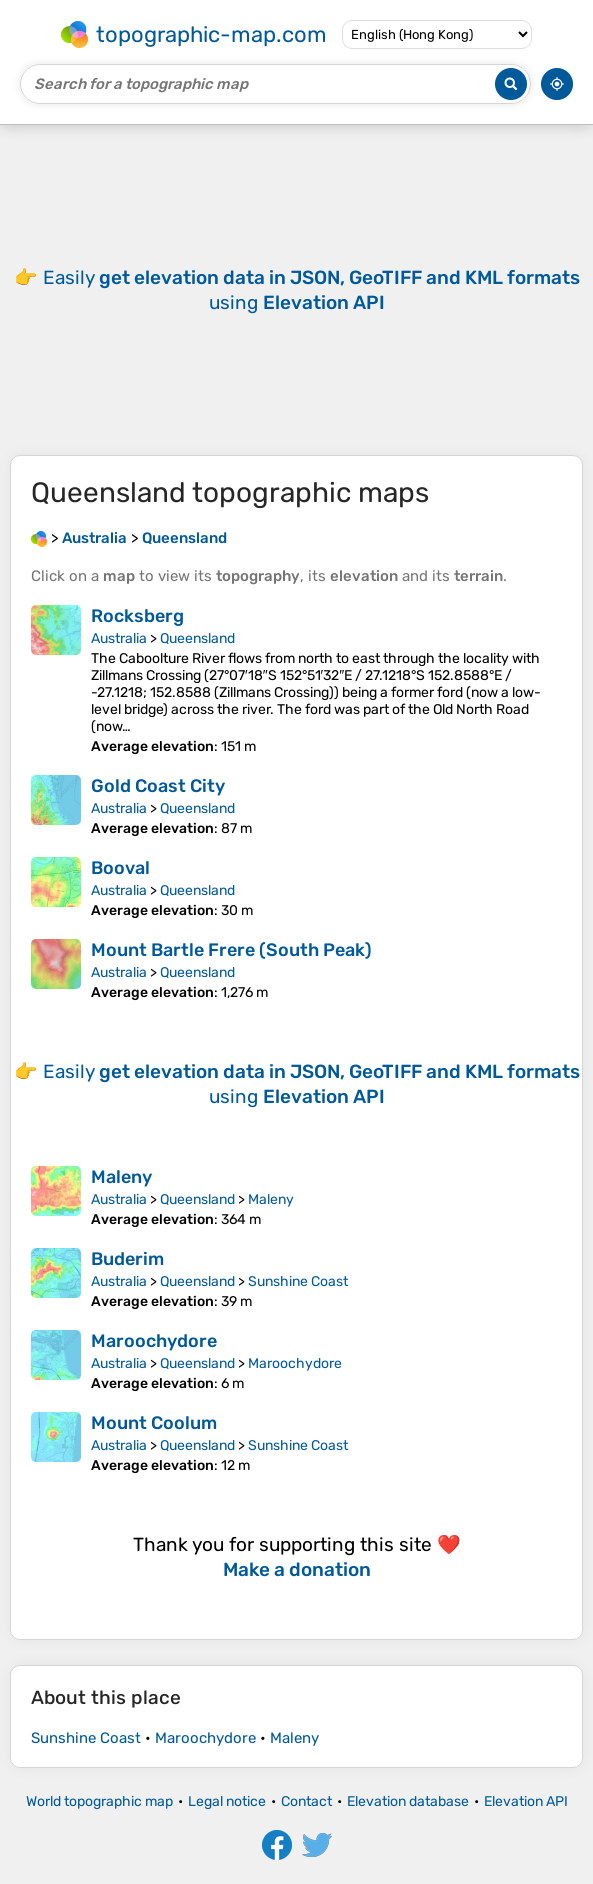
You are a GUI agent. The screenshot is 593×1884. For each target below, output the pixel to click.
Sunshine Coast (298, 1281)
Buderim (127, 1259)
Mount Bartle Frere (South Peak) (231, 950)
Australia (119, 638)
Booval (120, 868)
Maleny (121, 1177)
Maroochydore (154, 1341)
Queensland (197, 638)
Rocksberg (137, 616)
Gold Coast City (158, 786)
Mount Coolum (154, 1423)
